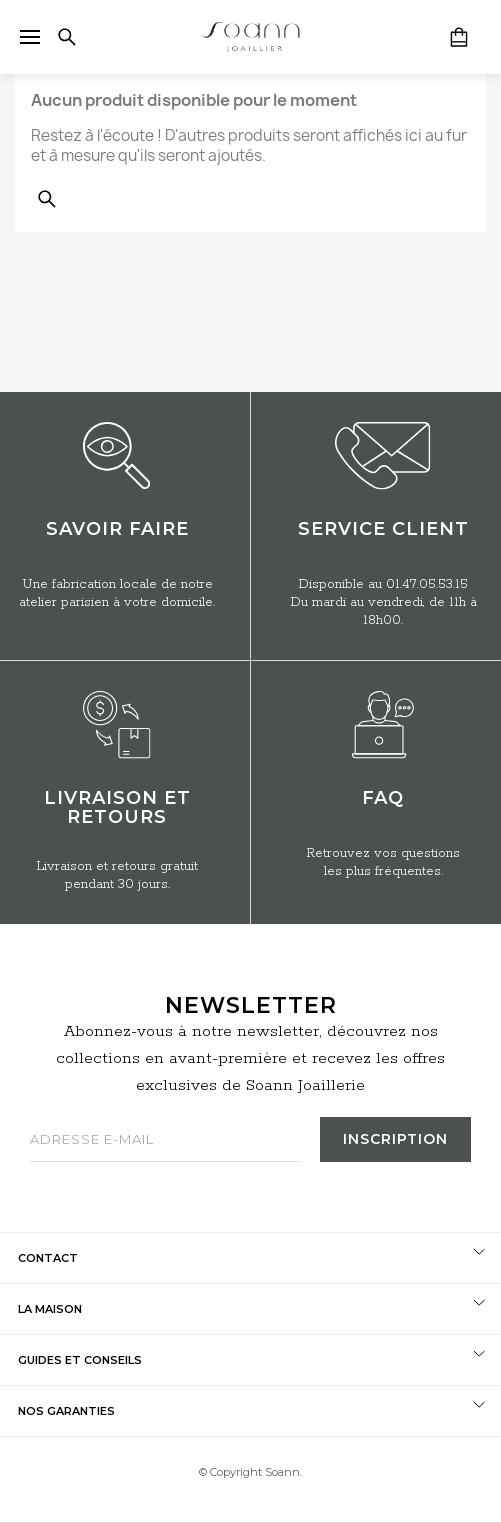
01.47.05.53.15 (427, 584)
